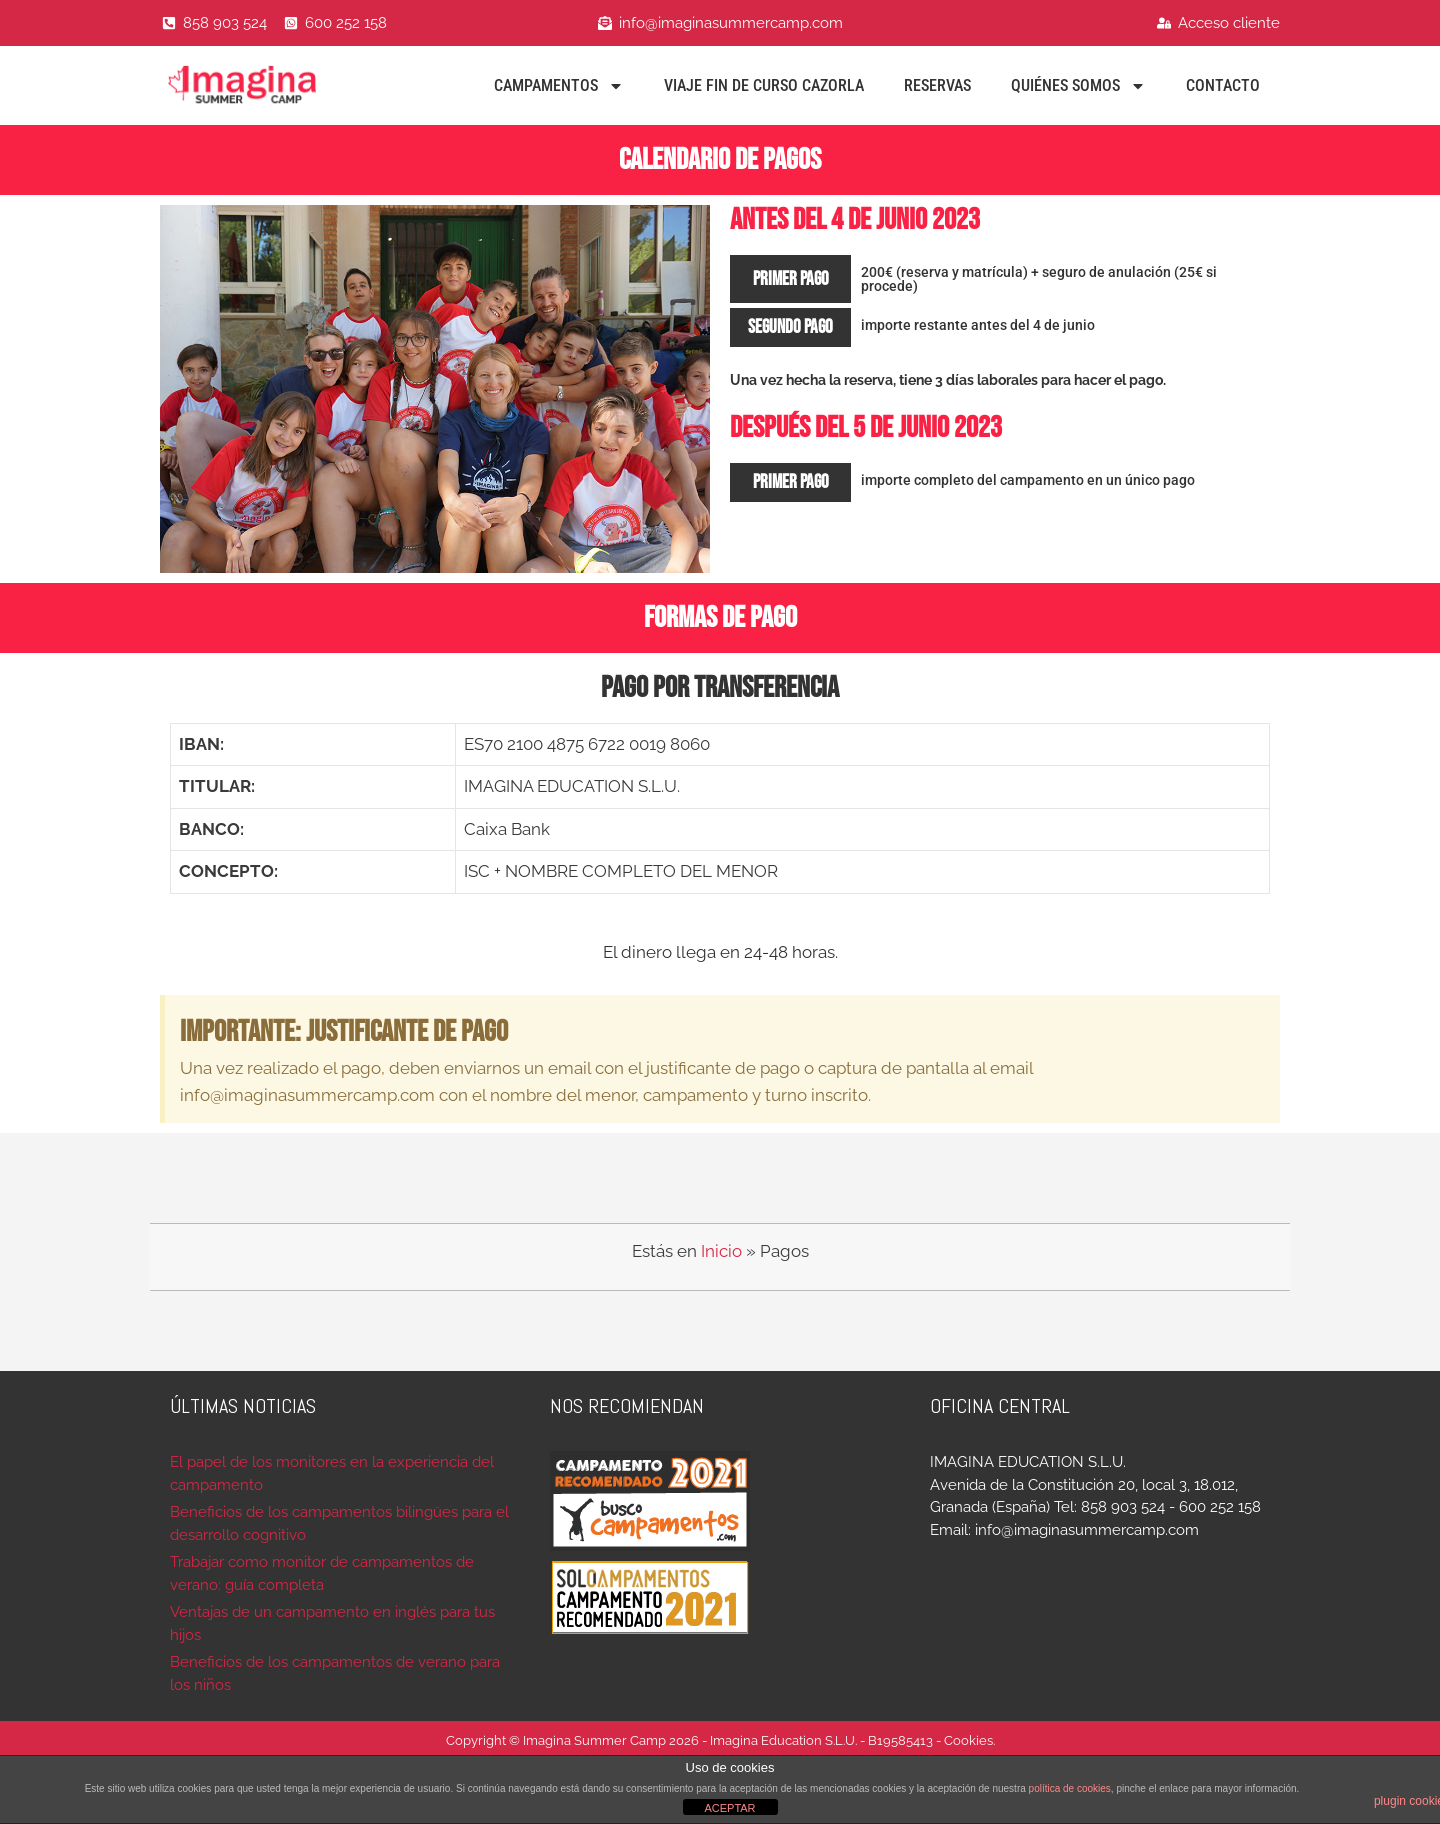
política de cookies (1070, 1788)
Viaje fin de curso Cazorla (764, 85)
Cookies (968, 1740)
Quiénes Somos (1078, 86)
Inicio (721, 1251)
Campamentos (559, 86)
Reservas (937, 85)
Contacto (1223, 85)
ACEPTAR (729, 1808)
